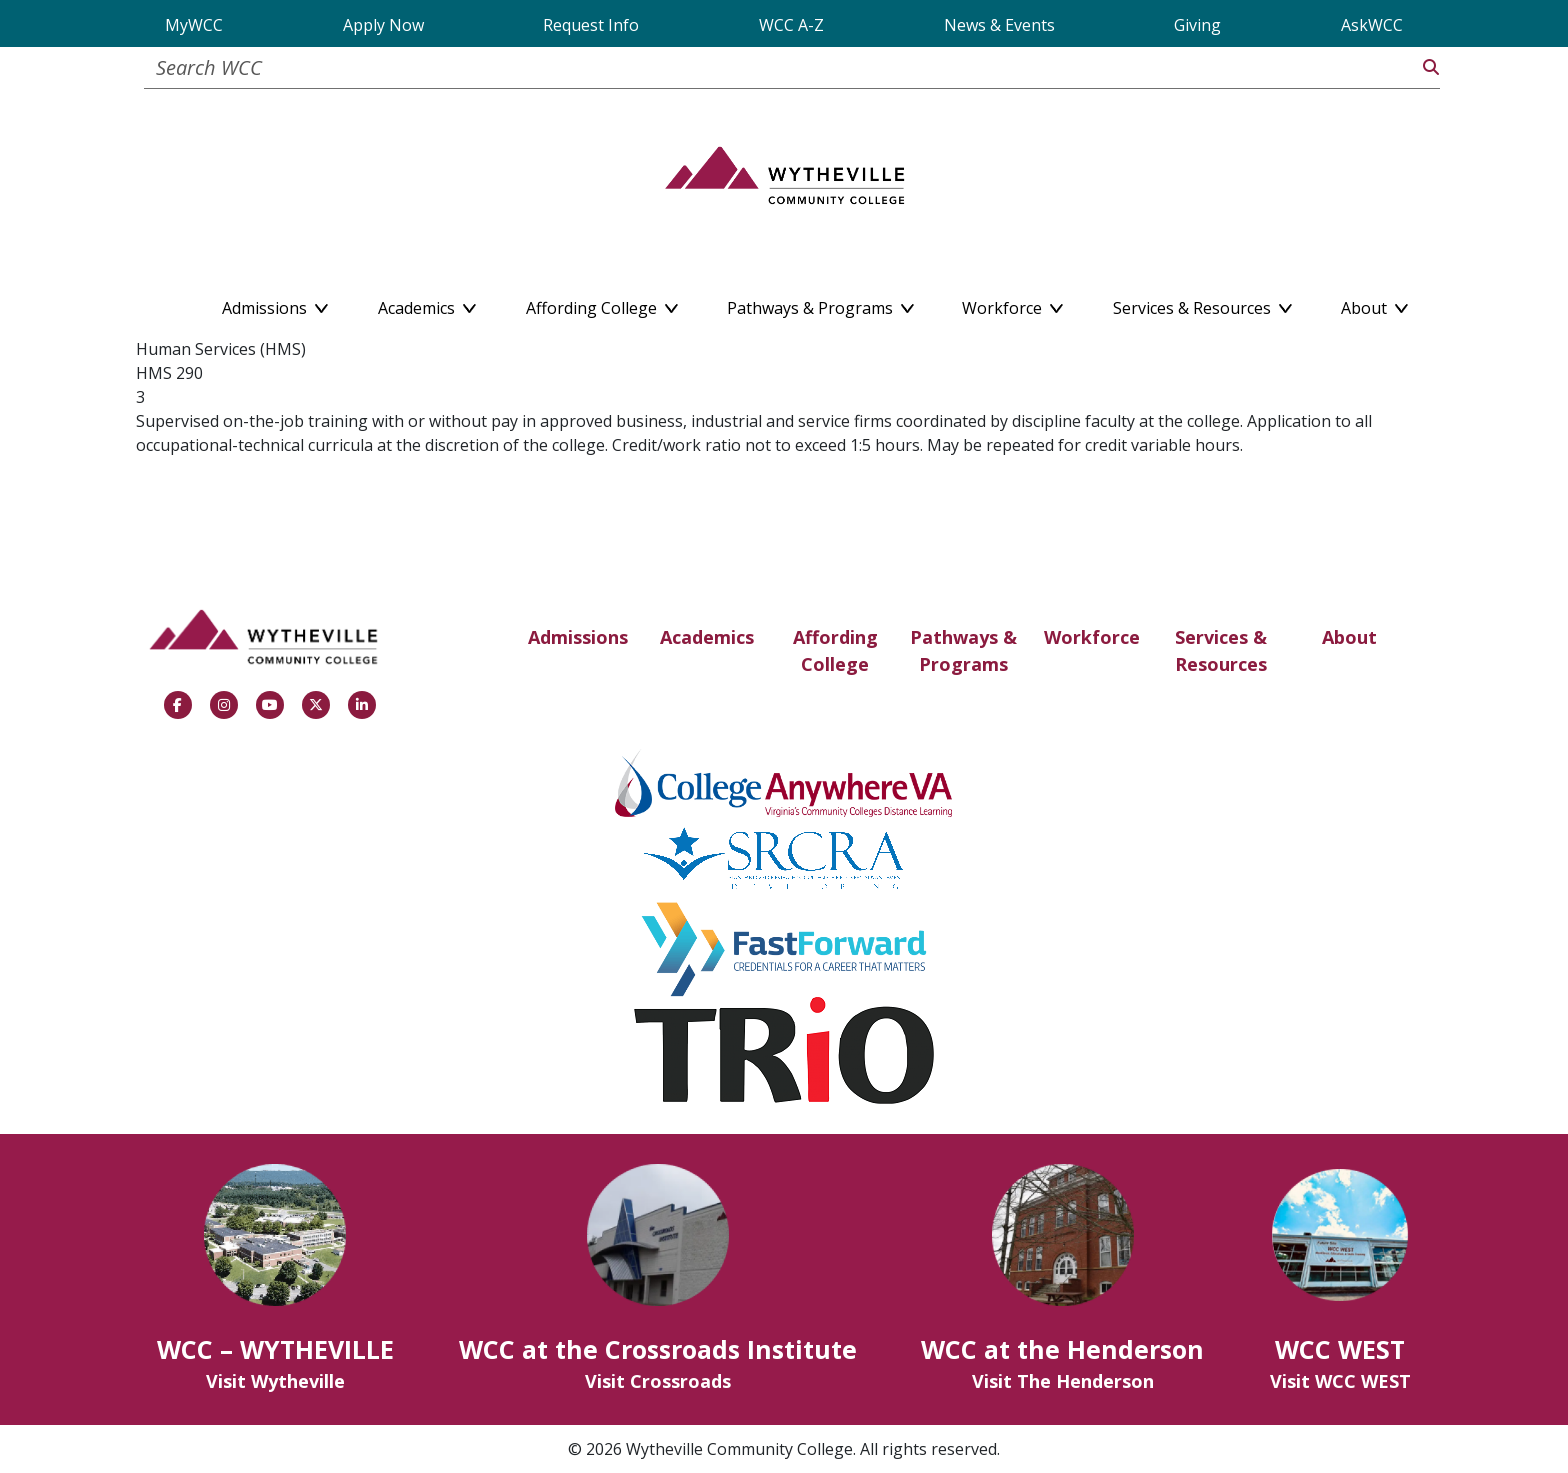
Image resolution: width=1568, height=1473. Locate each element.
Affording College (835, 650)
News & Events (999, 25)
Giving (1197, 25)
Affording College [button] (602, 304)
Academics (707, 637)
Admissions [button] (275, 304)
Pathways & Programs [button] (820, 304)
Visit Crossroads (658, 1381)
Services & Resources (1221, 650)
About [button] (1374, 304)
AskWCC (1372, 25)
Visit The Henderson (1063, 1381)
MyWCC (194, 25)
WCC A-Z (791, 25)
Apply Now (383, 25)
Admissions (578, 637)
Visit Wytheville (275, 1381)
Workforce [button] (1012, 304)
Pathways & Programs (963, 650)
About (1349, 637)
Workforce (1092, 637)
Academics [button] (427, 304)
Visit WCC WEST (1340, 1381)
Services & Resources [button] (1202, 304)
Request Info (591, 25)
